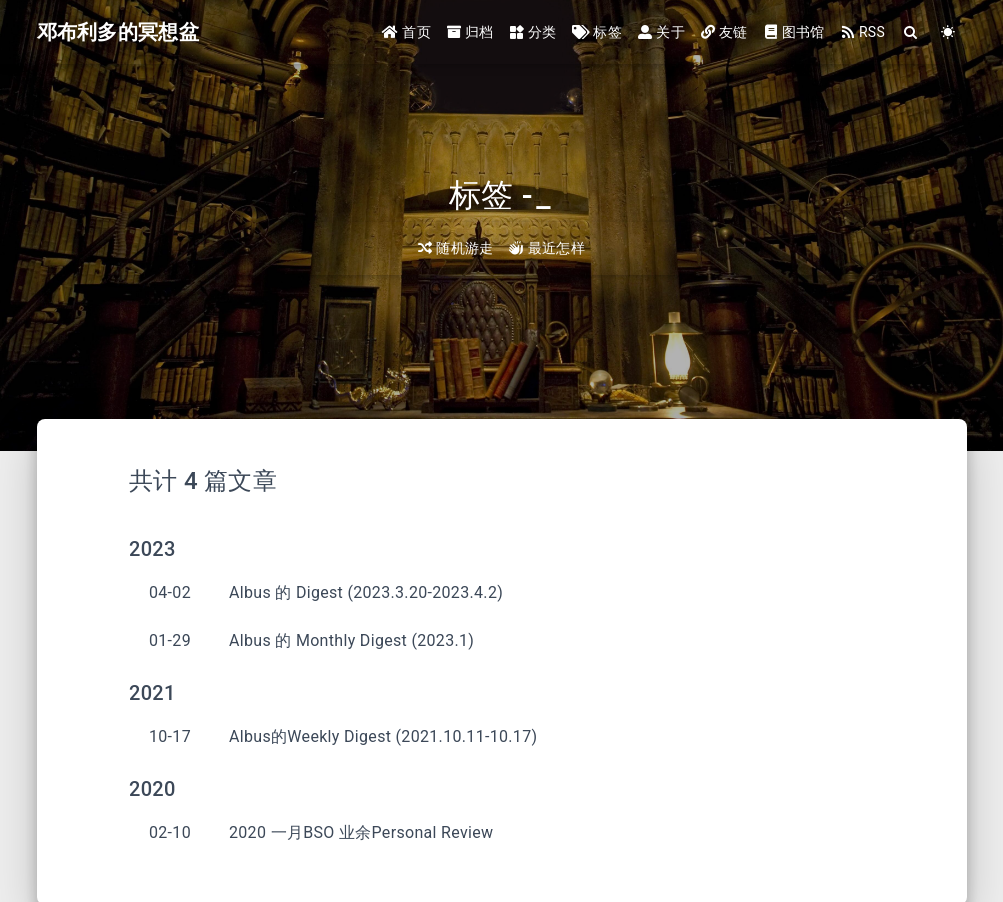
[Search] (911, 32)
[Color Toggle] (948, 32)
